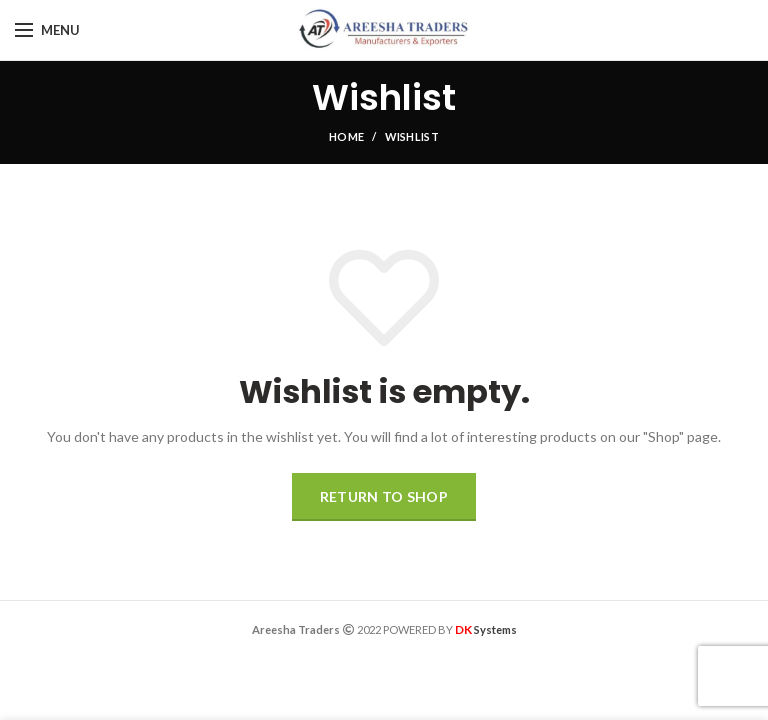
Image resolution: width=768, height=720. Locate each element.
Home (346, 136)
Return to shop (384, 496)
